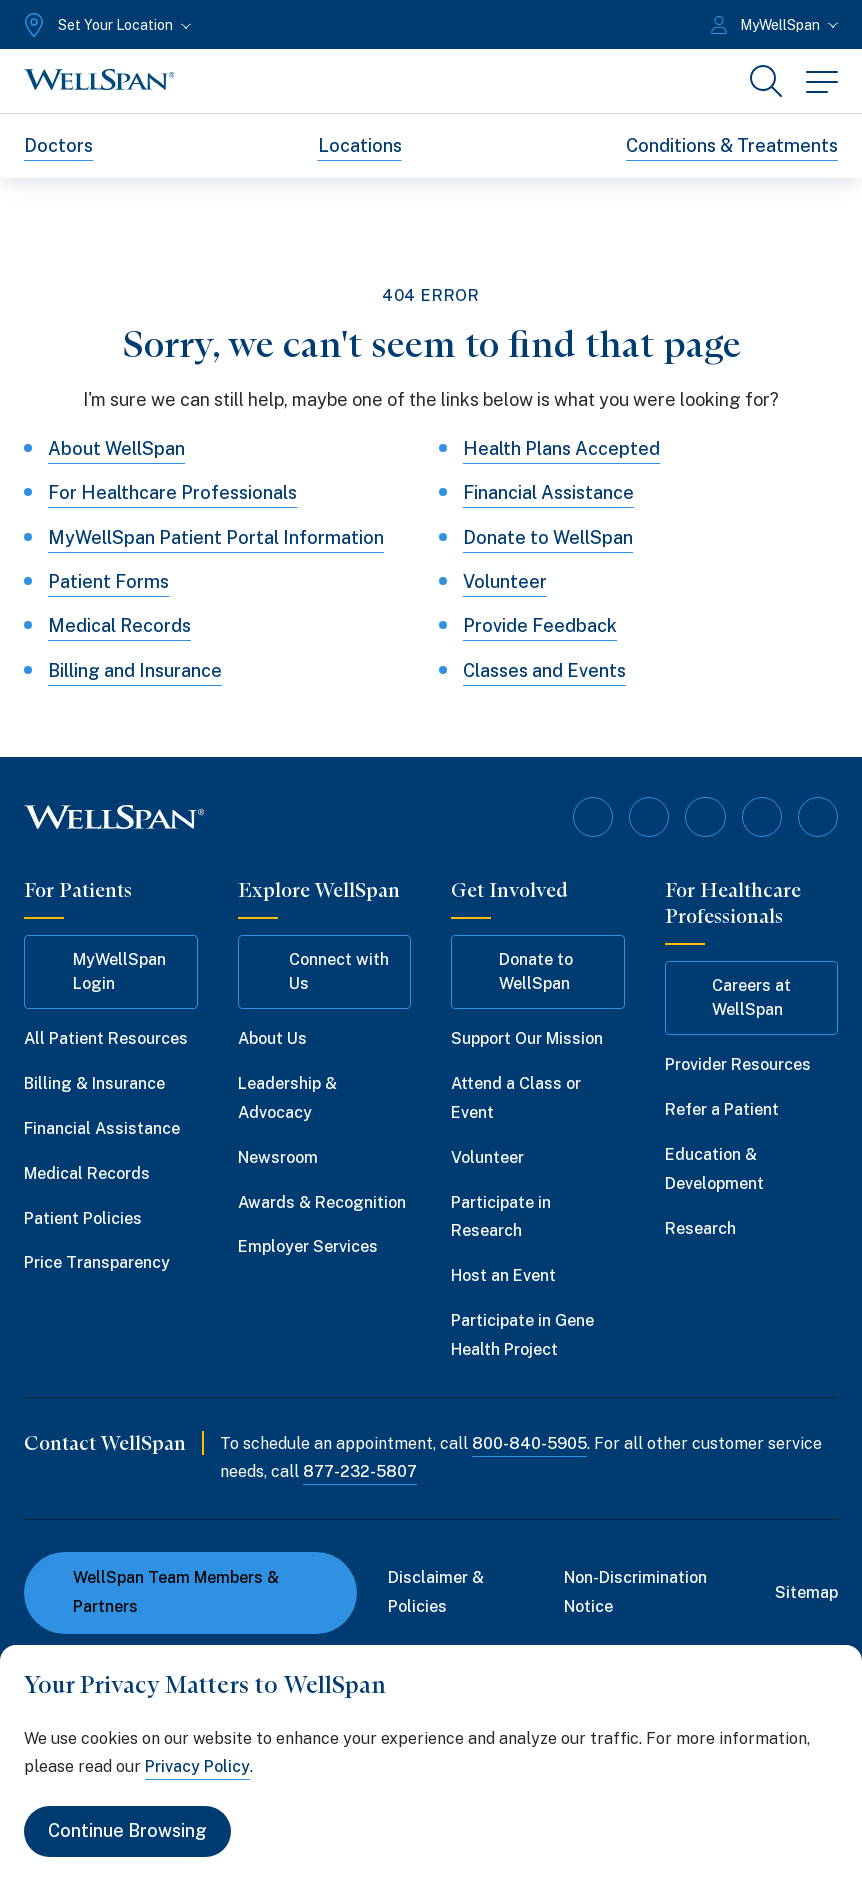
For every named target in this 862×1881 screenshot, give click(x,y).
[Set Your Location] (105, 25)
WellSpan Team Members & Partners (163, 1592)
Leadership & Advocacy (287, 1098)
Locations (360, 145)
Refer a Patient (722, 1109)
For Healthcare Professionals (172, 492)
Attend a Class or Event (516, 1098)
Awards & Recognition (322, 1202)
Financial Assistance (548, 492)
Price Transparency (97, 1262)
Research (700, 1228)
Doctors (58, 145)
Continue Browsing (127, 1831)
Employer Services (308, 1246)
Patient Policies (83, 1218)
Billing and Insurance (135, 670)
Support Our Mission (527, 1038)
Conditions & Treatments (732, 145)
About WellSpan (116, 448)
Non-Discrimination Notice (635, 1592)
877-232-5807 (360, 1471)
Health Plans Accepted (561, 448)
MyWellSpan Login (104, 971)
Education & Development (714, 1169)
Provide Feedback (540, 626)
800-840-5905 (529, 1442)
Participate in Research (501, 1217)
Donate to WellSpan (548, 537)
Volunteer (505, 581)
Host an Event (503, 1275)
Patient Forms (108, 581)
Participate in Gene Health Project (522, 1335)
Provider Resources (738, 1064)
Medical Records (119, 626)
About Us (272, 1038)
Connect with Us (323, 971)
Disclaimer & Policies (436, 1592)
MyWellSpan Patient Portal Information (216, 537)
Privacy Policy (197, 1766)
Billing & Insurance (94, 1083)
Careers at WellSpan (738, 997)
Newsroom (278, 1157)
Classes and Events (544, 670)
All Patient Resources (106, 1038)
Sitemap (806, 1591)
